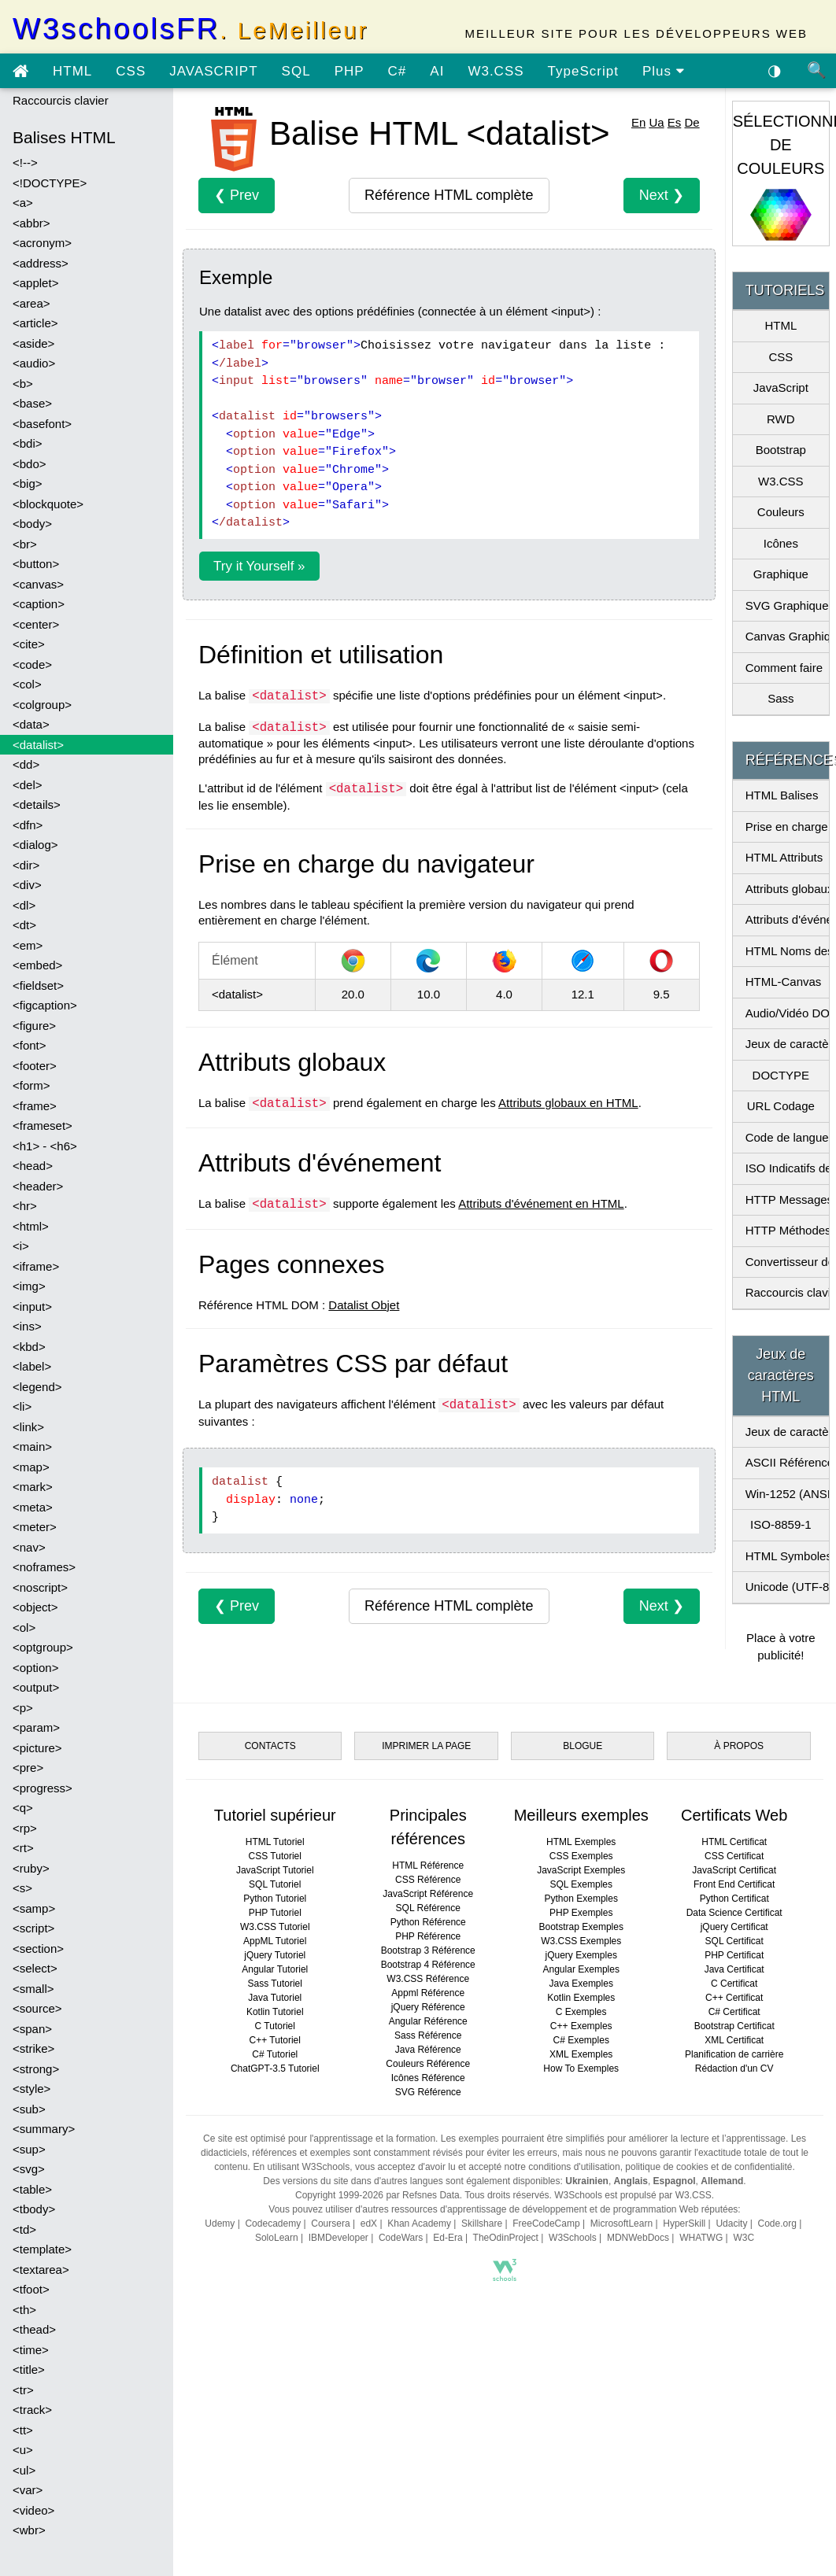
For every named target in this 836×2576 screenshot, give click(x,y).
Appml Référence (427, 1992)
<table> (32, 2189)
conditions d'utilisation (574, 2166)
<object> (35, 1607)
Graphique (780, 574)
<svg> (29, 2169)
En (638, 122)
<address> (40, 263)
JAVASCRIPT (213, 71)
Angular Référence (428, 2021)
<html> (31, 1226)
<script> (33, 1928)
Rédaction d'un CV (734, 2068)
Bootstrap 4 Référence (428, 1964)
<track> (32, 2409)
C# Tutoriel (275, 2054)
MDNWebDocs (638, 2237)
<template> (42, 2249)
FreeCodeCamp (545, 2223)
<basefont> (42, 423)
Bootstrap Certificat (734, 2026)
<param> (36, 1727)
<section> (38, 1948)
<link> (28, 1427)
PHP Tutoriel (275, 1912)
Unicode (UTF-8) (787, 1586)
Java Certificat (734, 1969)
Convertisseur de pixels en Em (787, 1261)
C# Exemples (581, 2040)
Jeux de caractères (787, 1043)
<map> (31, 1467)
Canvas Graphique (787, 636)
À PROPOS (739, 1745)
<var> (28, 2490)
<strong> (36, 2069)
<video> (33, 2510)
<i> (21, 1246)
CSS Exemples (581, 1856)
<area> (31, 303)
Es (675, 122)
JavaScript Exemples (581, 1870)
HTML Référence (428, 1865)
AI (437, 71)
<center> (36, 624)
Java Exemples (581, 1983)
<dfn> (28, 825)
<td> (24, 2229)
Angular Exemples (581, 1969)
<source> (37, 2008)
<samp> (34, 1908)
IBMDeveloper (338, 2237)
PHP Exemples (580, 1912)
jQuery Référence (428, 2007)
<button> (36, 563)
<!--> (25, 162)
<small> (33, 1988)
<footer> (35, 1065)
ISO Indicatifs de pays (787, 1168)
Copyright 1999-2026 (339, 2195)
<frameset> (42, 1125)
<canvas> (38, 584)
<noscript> (40, 1587)
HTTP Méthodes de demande (787, 1230)
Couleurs (781, 512)
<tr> (23, 2390)
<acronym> (42, 242)
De (691, 122)
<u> (23, 2449)
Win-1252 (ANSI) (787, 1493)
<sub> (29, 2109)
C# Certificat (734, 2011)
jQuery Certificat (734, 1926)
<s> (22, 1888)
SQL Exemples (580, 1884)
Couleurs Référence (428, 2063)
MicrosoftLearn (621, 2223)
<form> (31, 1085)
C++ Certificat (734, 1997)
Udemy (220, 2223)
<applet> (35, 283)
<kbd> (29, 1346)
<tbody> (34, 2209)
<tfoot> (31, 2289)
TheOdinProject (505, 2237)
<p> (23, 1707)
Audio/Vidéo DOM (787, 1013)
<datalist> (38, 744)
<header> (38, 1186)
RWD (781, 419)
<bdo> (29, 464)
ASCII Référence (787, 1462)
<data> (31, 724)
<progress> (42, 1788)
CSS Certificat (734, 1856)
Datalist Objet (363, 1305)
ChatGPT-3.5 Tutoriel (275, 2068)
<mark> (33, 1486)
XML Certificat (734, 2040)
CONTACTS (270, 1745)
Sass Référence (427, 2035)
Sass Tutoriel (275, 1983)
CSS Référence (428, 1879)
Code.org (777, 2223)
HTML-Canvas (783, 981)
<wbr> (29, 2530)
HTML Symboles (787, 1556)
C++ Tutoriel (275, 2040)
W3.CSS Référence (428, 1978)
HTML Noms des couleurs (787, 951)
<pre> (28, 1767)
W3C (743, 2237)
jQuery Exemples (581, 1955)
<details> (37, 804)
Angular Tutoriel (275, 1969)
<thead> (34, 2329)
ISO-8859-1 (781, 1524)
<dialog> (35, 844)
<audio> (34, 363)
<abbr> (31, 223)
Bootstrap (781, 449)
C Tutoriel (275, 2026)
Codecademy (273, 2223)
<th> (24, 2309)
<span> (32, 2028)
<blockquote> (48, 504)
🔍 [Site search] (817, 70)
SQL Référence (428, 1908)
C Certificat (734, 1983)
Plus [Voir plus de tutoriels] (663, 71)
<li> (22, 1406)
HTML (72, 71)
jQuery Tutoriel (274, 1955)
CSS (131, 71)
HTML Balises (782, 795)
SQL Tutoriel (275, 1884)
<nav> (29, 1547)
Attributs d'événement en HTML (540, 1203)
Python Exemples (581, 1898)
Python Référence (428, 1922)
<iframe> (36, 1266)
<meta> (33, 1507)
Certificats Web (734, 1815)
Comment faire (784, 667)
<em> (28, 945)
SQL (296, 71)
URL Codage (781, 1106)
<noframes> (44, 1567)
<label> (32, 1366)
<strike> (33, 2048)
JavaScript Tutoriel (275, 1870)
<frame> (35, 1106)
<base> (32, 403)
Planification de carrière (734, 2054)
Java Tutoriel (274, 1997)
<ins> (27, 1326)
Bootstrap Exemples (581, 1926)
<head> (33, 1165)
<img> (29, 1286)
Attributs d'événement (787, 919)
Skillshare (481, 2223)
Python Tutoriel (274, 1898)
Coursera (330, 2223)
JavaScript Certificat (734, 1870)
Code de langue (787, 1137)
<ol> (24, 1627)
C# (397, 71)
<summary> (44, 2128)
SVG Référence (428, 2092)
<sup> (29, 2149)
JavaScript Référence (428, 1893)
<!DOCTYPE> (50, 183)
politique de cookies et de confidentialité (708, 2166)
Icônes (781, 543)
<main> (32, 1446)
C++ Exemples (581, 2026)
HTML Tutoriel (275, 1841)
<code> (32, 664)
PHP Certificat (734, 1955)
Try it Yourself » (259, 566)
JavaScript (780, 387)
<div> (27, 884)
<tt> (23, 2430)
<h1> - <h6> (45, 1146)
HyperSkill (684, 2223)
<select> (35, 1968)
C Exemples (581, 2011)
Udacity (731, 2223)
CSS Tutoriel (275, 1856)
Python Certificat (734, 1898)
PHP (349, 71)
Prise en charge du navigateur (787, 826)
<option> (35, 1667)
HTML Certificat (734, 1841)
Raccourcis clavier (61, 100)
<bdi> (28, 443)
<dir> (26, 865)
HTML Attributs (784, 857)
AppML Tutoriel (274, 1941)
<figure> (34, 1025)
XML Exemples (580, 2054)
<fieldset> (38, 985)
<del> (28, 785)
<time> (31, 2349)
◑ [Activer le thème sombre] (775, 70)
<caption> (39, 604)
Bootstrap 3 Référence (428, 1950)
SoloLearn (276, 2237)
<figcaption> (45, 1005)
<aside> (33, 343)
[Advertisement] (486, 2426)
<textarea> (41, 2269)
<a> (23, 202)
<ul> (24, 2470)
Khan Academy (419, 2223)
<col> (27, 684)
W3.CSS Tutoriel (275, 1926)
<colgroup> (42, 704)
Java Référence (428, 2049)
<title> (29, 2369)
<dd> (26, 764)
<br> (25, 544)
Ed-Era (447, 2237)
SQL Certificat (734, 1941)
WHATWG (701, 2237)
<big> (28, 483)
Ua (656, 122)
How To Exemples (581, 2068)
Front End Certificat (734, 1884)
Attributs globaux (787, 888)
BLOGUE (582, 1745)
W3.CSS (495, 71)
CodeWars (401, 2237)
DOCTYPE (781, 1075)
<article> (35, 323)
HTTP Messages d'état (787, 1199)
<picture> (37, 1748)
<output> (36, 1687)
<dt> (24, 925)
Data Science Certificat (734, 1912)
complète (448, 195)
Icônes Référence (428, 2077)
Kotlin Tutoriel (275, 2011)
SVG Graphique (787, 605)
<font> (29, 1045)
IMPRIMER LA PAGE (426, 1745)
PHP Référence (428, 1936)
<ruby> (31, 1868)
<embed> (37, 965)
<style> (31, 2088)
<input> (32, 1306)
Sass (780, 698)
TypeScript (583, 71)
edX (369, 2223)
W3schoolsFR (190, 28)
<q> (23, 1807)
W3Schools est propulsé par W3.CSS (632, 2195)
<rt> (23, 1847)
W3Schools (573, 2237)
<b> (23, 383)
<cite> (29, 644)
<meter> (35, 1526)
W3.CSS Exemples (581, 1941)
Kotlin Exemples (581, 1997)
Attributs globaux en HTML (568, 1102)
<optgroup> (43, 1647)
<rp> (25, 1828)
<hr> (25, 1205)
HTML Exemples (581, 1841)
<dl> (24, 905)
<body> (32, 523)
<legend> (37, 1386)
